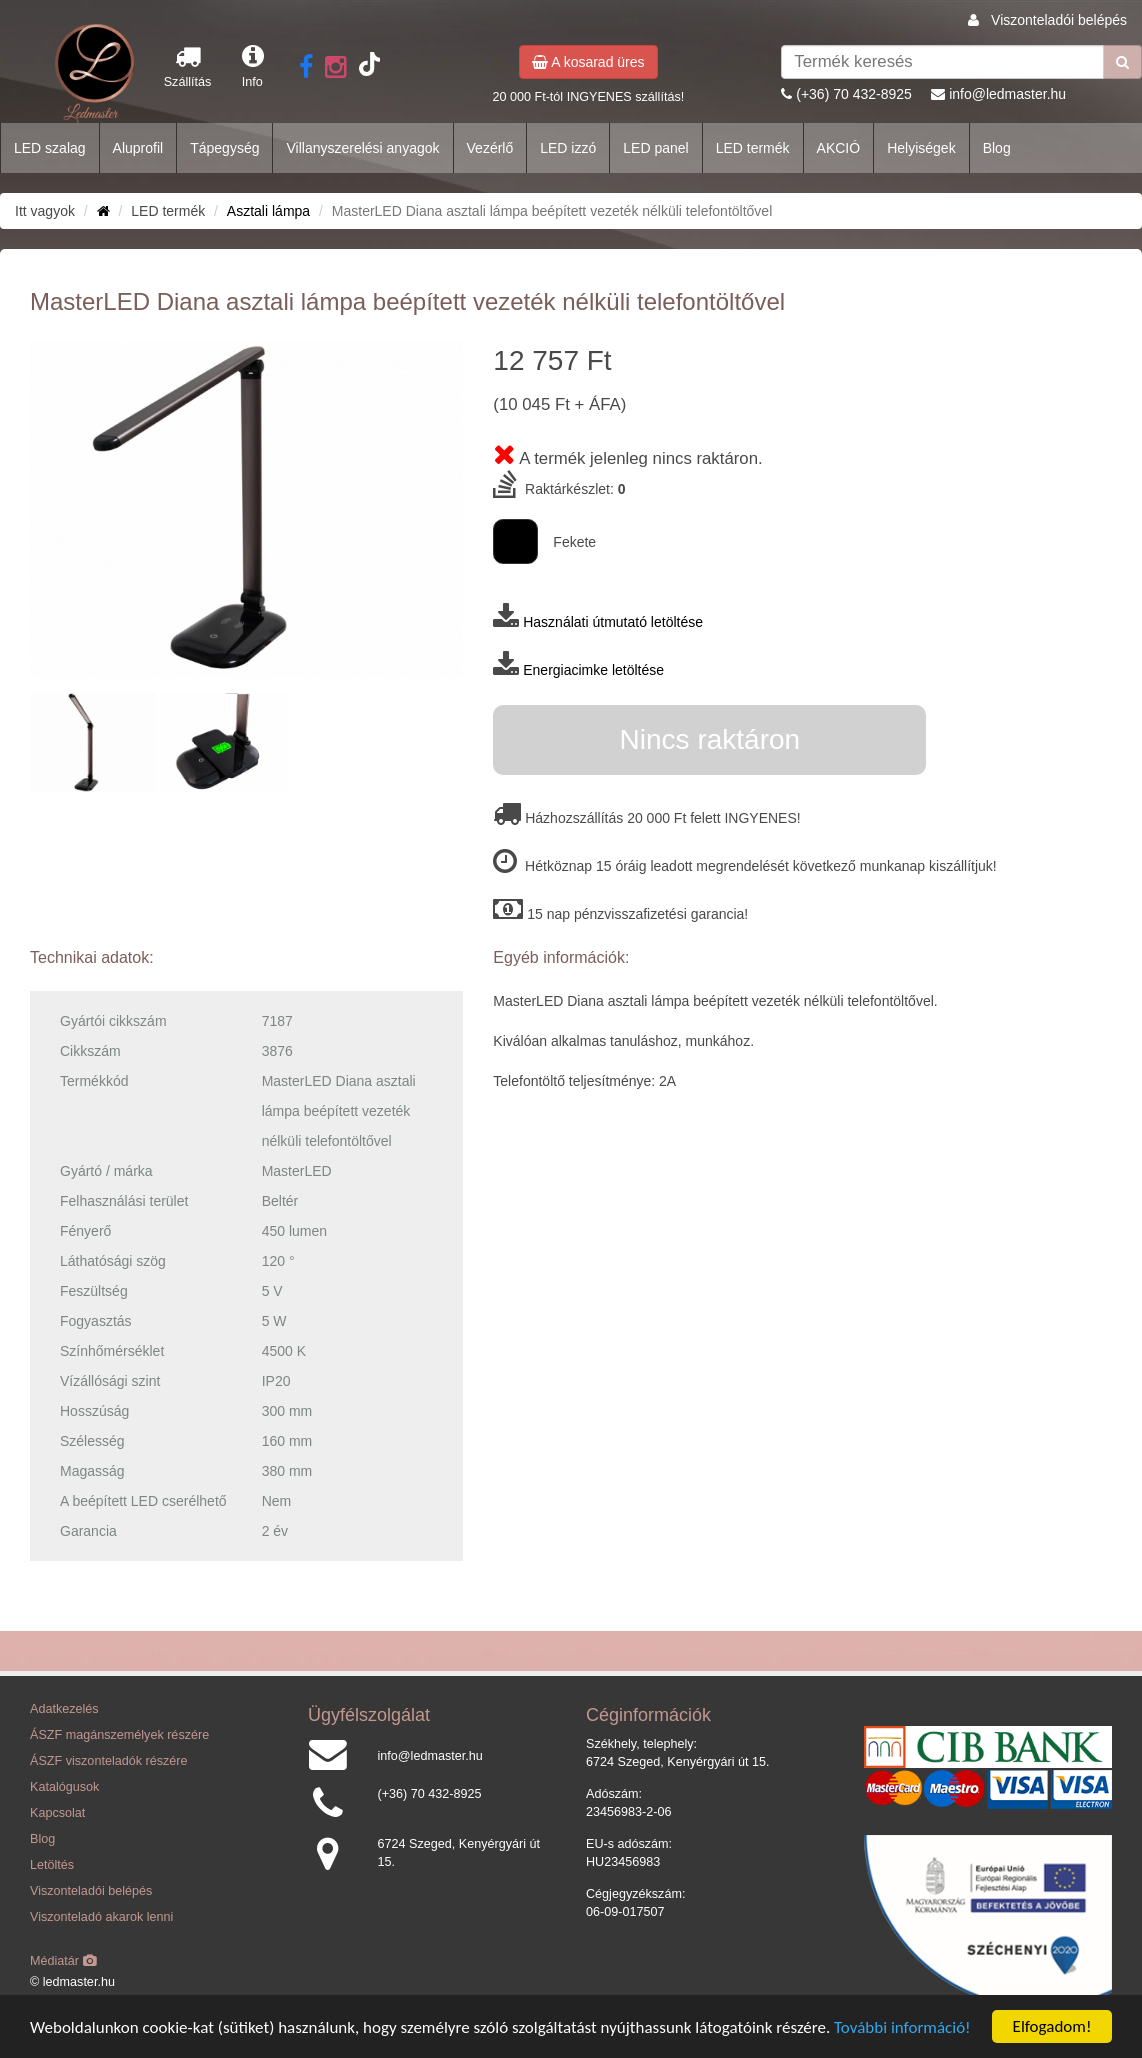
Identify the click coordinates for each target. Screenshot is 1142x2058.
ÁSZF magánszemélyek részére (119, 1735)
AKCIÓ (839, 148)
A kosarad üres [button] (588, 62)
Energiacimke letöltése (593, 670)
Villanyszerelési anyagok (362, 148)
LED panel (655, 148)
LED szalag (50, 148)
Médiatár (63, 1961)
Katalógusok (64, 1787)
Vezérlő (490, 148)
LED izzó (568, 148)
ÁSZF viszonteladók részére (108, 1761)
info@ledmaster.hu (1007, 94)
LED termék (753, 148)
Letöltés (52, 1865)
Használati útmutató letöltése (613, 622)
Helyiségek (921, 148)
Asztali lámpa (268, 211)
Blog (997, 148)
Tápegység (224, 148)
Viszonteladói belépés (1059, 20)
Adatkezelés (64, 1709)
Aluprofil (138, 148)
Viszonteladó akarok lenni (101, 1917)
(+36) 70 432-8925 (854, 94)
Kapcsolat (57, 1813)
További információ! (902, 2027)
